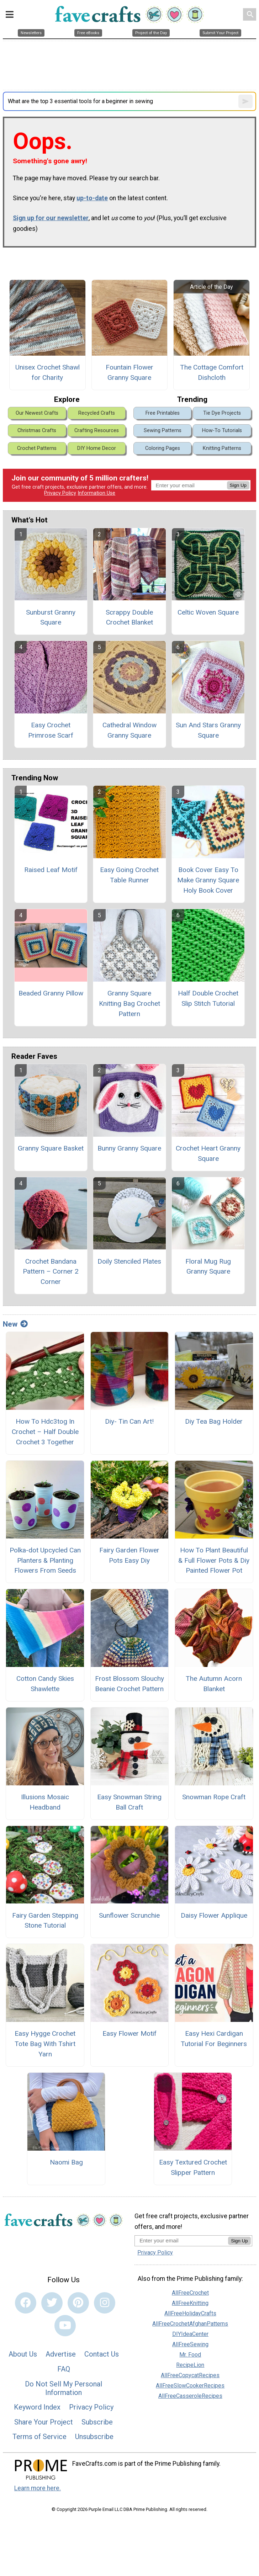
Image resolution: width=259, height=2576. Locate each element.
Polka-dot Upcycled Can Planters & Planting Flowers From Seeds (45, 1560)
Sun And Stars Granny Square (208, 730)
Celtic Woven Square (208, 612)
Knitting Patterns (222, 448)
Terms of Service (39, 2436)
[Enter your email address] (181, 2240)
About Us (23, 2354)
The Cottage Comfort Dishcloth (211, 372)
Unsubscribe (94, 2436)
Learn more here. (37, 2488)
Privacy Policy (60, 493)
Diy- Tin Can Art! (129, 1421)
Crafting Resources (96, 430)
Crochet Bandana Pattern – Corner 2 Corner (51, 1271)
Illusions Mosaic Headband (45, 1802)
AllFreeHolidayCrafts (190, 2313)
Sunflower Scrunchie (129, 1915)
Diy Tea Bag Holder (214, 1421)
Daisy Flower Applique (214, 1915)
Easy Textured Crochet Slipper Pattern (193, 2167)
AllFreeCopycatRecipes (190, 2375)
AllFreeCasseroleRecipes (190, 2395)
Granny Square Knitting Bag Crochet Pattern (129, 1003)
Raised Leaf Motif (51, 870)
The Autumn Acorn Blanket (214, 1683)
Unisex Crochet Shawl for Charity (47, 372)
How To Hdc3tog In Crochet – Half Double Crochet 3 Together (45, 1431)
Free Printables (163, 413)
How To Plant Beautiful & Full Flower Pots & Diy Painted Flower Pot (213, 1560)
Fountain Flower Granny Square (129, 372)
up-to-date (92, 198)
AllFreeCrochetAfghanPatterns (190, 2323)
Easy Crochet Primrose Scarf (50, 730)
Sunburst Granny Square (50, 617)
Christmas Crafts (36, 430)
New (15, 1324)
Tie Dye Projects (222, 413)
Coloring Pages (162, 448)
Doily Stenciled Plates (129, 1261)
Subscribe (97, 2422)
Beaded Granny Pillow (50, 993)
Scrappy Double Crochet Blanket (129, 617)
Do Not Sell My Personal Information (63, 2388)
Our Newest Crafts (37, 413)
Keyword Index (37, 2407)
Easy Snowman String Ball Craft (129, 1802)
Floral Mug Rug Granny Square (208, 1266)
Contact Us (101, 2354)
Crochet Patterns (37, 448)
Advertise (61, 2354)
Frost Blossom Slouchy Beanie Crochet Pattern (129, 1683)
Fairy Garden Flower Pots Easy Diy (129, 1555)
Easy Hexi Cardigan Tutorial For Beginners (214, 2038)
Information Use (96, 493)
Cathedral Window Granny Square (129, 730)
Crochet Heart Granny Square (208, 1153)
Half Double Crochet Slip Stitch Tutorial (208, 998)
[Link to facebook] (25, 2303)
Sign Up (238, 485)
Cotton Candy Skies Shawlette (45, 1683)
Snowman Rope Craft (213, 1797)
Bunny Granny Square (129, 1148)
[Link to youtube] (65, 2325)
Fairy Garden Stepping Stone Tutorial (45, 1920)
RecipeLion (190, 2365)
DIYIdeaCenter (190, 2334)
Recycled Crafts (96, 413)
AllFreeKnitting (190, 2303)
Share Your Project (43, 2422)
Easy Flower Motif (129, 2033)
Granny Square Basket (51, 1148)
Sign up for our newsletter (51, 218)
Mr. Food (190, 2354)
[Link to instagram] (104, 2303)
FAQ (63, 2369)
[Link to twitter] (52, 2303)
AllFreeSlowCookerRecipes (190, 2385)
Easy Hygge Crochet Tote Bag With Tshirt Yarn (45, 2043)
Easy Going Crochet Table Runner (129, 875)
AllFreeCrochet (190, 2292)
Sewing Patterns (162, 430)
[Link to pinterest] (78, 2303)
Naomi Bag (66, 2162)
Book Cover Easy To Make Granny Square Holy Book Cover (208, 880)
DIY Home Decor (96, 448)
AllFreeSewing (190, 2344)
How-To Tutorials (222, 430)
